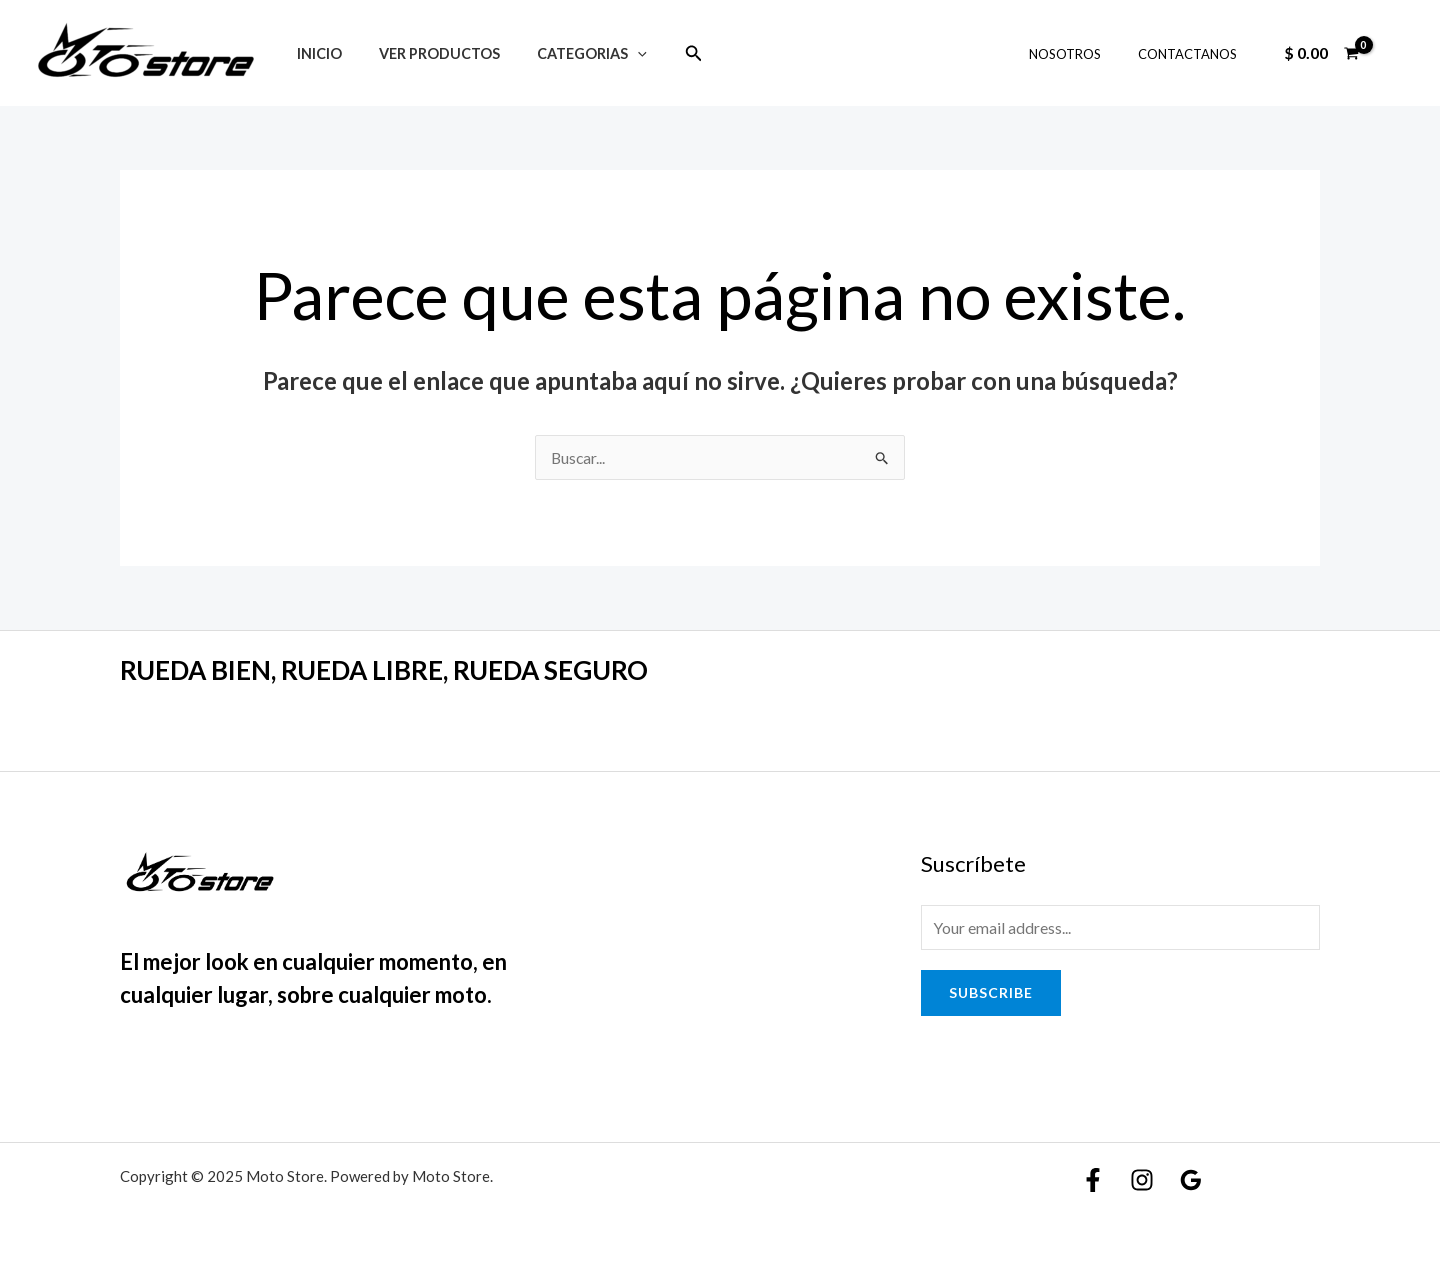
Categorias (571, 53)
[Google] (1191, 1180)
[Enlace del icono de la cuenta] (1396, 53)
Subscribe (991, 992)
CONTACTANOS (1192, 54)
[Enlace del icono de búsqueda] (669, 53)
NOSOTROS (1081, 54)
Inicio (314, 53)
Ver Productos (426, 53)
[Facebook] (1093, 1180)
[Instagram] (1142, 1180)
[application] (616, 53)
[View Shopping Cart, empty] (1321, 53)
